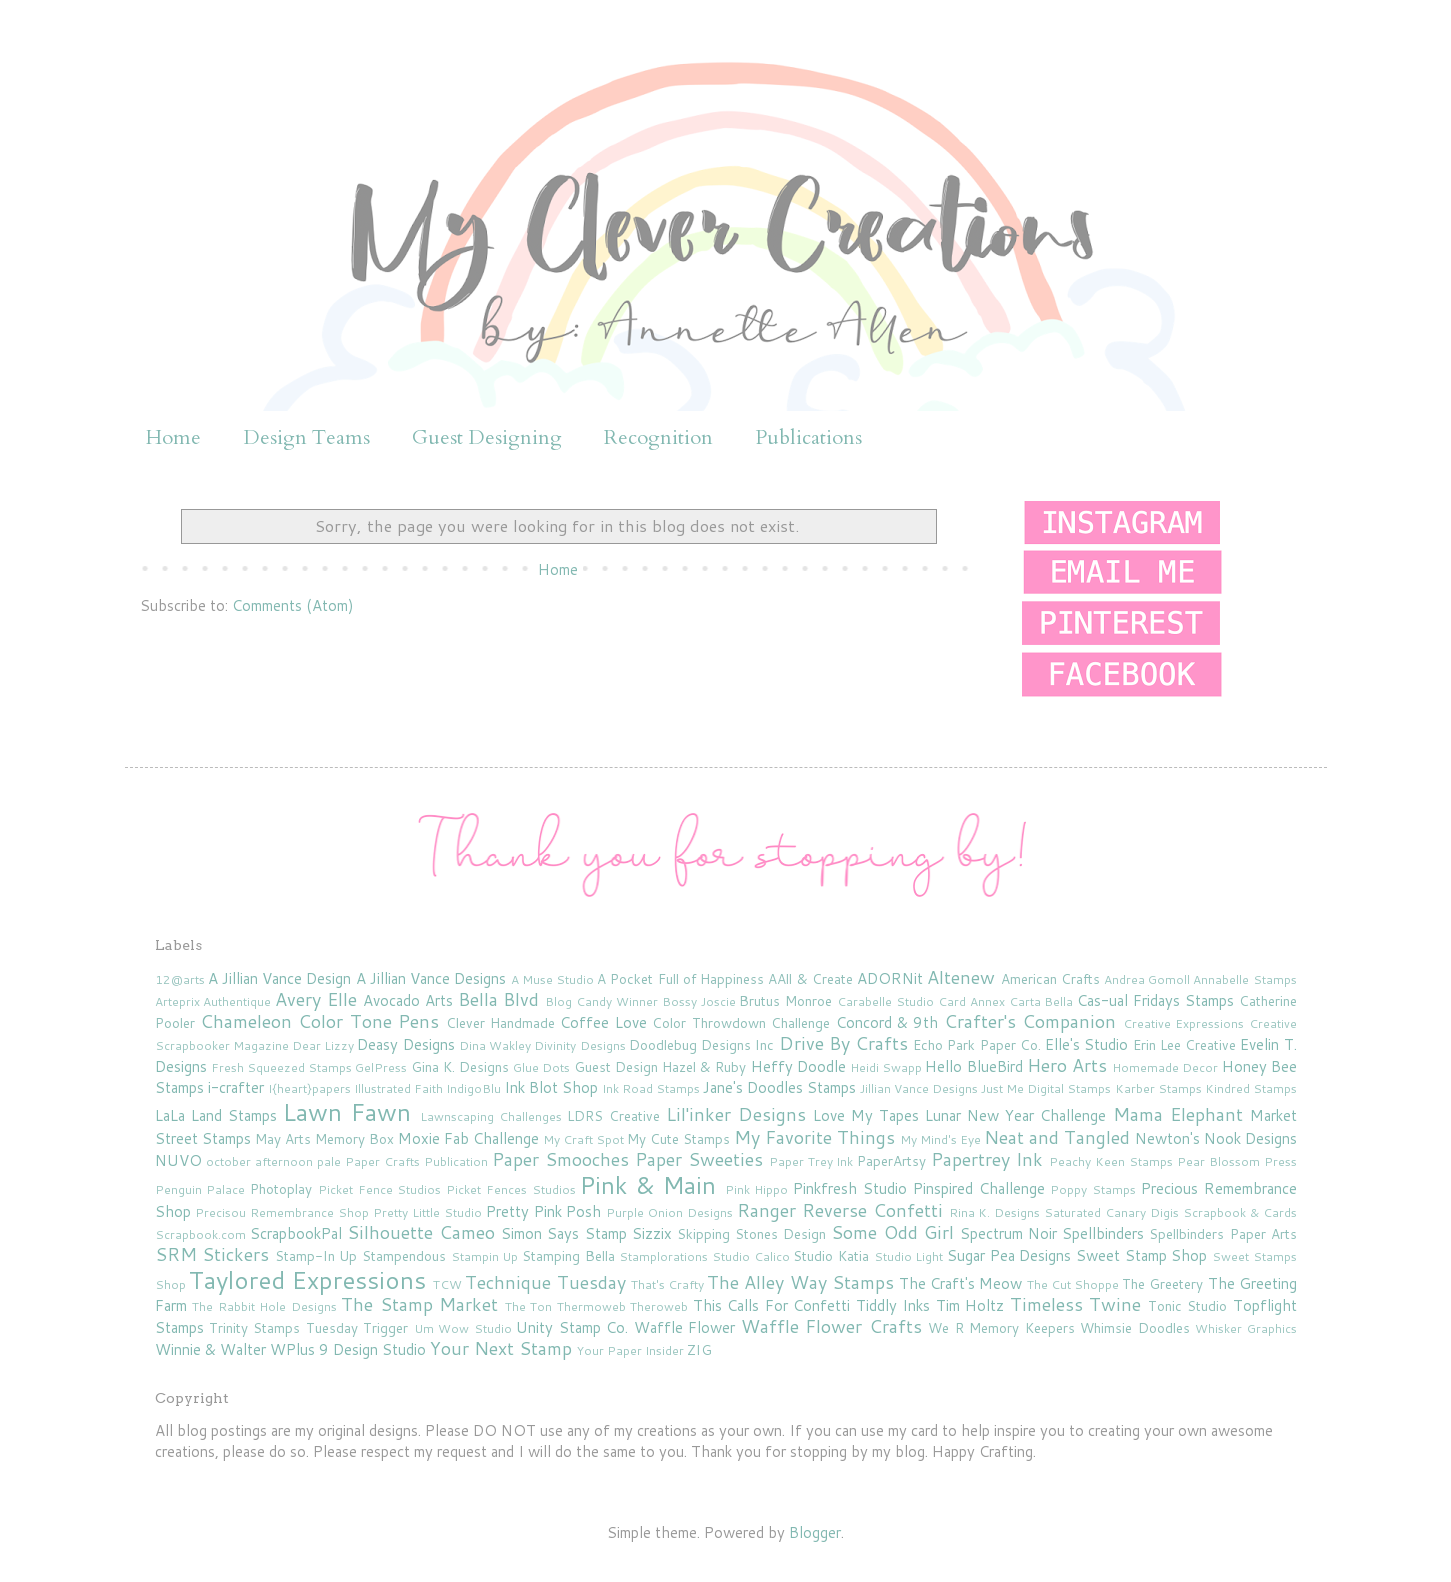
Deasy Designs (405, 1044)
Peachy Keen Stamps (1111, 1161)
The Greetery (1162, 1283)
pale (329, 1161)
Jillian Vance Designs (919, 1088)
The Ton (529, 1306)
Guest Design (616, 1066)
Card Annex (971, 1001)
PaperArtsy (891, 1160)
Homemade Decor (1165, 1067)
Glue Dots (541, 1067)
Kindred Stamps (1251, 1088)
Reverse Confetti (872, 1210)
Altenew (961, 977)
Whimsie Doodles (1134, 1327)
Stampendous (404, 1255)
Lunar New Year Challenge (1015, 1115)
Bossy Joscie (699, 1001)
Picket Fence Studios (380, 1189)
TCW (447, 1284)
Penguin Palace (200, 1189)
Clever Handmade (500, 1022)
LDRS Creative (613, 1115)
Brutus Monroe (785, 1000)
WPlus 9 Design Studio (348, 1349)
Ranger (766, 1210)
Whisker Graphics (1245, 1328)
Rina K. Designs (995, 1212)
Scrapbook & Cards (1240, 1212)
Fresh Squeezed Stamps (281, 1067)
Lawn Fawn (347, 1112)
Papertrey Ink (987, 1159)
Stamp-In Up (316, 1255)
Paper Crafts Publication (416, 1161)
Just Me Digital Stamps (1046, 1088)
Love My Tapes (866, 1115)
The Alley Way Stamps (800, 1282)
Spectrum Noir (1008, 1233)
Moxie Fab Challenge (468, 1138)
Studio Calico (751, 1256)
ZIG (699, 1349)
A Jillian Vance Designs (431, 978)
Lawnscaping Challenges (491, 1116)
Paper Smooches (560, 1159)
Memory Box (354, 1138)
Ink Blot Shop (551, 1087)
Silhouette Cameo (421, 1232)
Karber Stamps (1158, 1088)
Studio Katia (831, 1255)
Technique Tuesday (545, 1282)
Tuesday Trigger (357, 1327)
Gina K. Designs (460, 1066)
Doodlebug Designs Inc (701, 1044)
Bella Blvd (499, 999)
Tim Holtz (970, 1305)
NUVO (178, 1160)
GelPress (381, 1067)
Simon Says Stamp (563, 1233)
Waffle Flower (684, 1327)
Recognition (658, 437)
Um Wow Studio (463, 1328)
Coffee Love (603, 1022)
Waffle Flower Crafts (831, 1326)
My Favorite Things (814, 1137)
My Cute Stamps (678, 1138)
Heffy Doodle (798, 1066)
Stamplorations (663, 1256)
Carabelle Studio (885, 1001)
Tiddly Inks (893, 1305)
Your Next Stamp (501, 1348)
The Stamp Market (419, 1304)
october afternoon (259, 1161)
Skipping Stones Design (751, 1233)
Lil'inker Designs (736, 1114)
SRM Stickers (212, 1254)
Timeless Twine (1076, 1304)
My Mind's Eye (940, 1139)
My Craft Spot (583, 1139)
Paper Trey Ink (811, 1161)
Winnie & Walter (210, 1349)
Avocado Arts (408, 1000)
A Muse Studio (552, 979)
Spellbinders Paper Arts (1222, 1233)
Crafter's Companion (1030, 1021)
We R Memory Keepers (1001, 1327)
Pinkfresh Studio (850, 1188)
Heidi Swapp (886, 1067)
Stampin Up (485, 1256)
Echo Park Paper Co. (977, 1044)
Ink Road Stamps (651, 1088)
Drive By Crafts (843, 1043)
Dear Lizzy (323, 1045)
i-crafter (236, 1087)
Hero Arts (1067, 1065)
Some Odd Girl (892, 1232)
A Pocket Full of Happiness (680, 978)
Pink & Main (648, 1185)
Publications (808, 437)
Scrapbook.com (200, 1234)
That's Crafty (667, 1284)
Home (173, 437)
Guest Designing (487, 437)
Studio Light (909, 1256)
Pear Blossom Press (1237, 1161)
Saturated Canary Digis (1111, 1212)
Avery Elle (316, 999)
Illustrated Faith (398, 1088)
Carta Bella (1041, 1001)
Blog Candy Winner (601, 1001)
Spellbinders (1103, 1233)
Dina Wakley (495, 1045)
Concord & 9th (887, 1022)
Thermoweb (591, 1306)
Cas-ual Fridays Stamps (1155, 1000)
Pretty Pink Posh (544, 1211)
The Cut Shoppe (1073, 1284)
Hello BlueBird (973, 1066)
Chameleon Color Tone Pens (319, 1021)
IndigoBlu (473, 1088)
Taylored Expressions (307, 1280)
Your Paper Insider (630, 1350)
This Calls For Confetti (772, 1305)
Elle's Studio (1086, 1044)
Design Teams (306, 437)
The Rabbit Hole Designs (264, 1306)
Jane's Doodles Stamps (779, 1087)
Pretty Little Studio (427, 1212)
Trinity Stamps (254, 1327)
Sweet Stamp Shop (1141, 1255)
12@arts (180, 979)
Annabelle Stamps (1244, 979)
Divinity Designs (579, 1045)
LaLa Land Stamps (216, 1115)
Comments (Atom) (293, 605)
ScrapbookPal (296, 1233)
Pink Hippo (757, 1189)
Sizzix (652, 1233)
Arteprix (177, 1001)
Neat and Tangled (1057, 1137)
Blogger (815, 1532)
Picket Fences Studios (511, 1189)
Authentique (237, 1001)
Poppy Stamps (1093, 1189)
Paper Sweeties (699, 1159)
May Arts (283, 1138)
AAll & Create (810, 978)
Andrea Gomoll (1147, 979)
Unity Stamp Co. (572, 1327)
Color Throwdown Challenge (741, 1022)
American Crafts (1050, 978)
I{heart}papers (309, 1088)
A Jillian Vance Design (280, 978)
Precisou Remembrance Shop (282, 1212)
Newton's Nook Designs (1216, 1138)
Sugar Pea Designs (1009, 1255)
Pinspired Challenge (979, 1188)
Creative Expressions (1183, 1023)
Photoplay (281, 1188)
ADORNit (890, 978)
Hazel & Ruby (704, 1066)
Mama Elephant (1178, 1114)
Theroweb (659, 1306)
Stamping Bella (568, 1255)
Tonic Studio (1188, 1305)
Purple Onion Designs (669, 1212)
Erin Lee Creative (1184, 1044)
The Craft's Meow (960, 1283)
